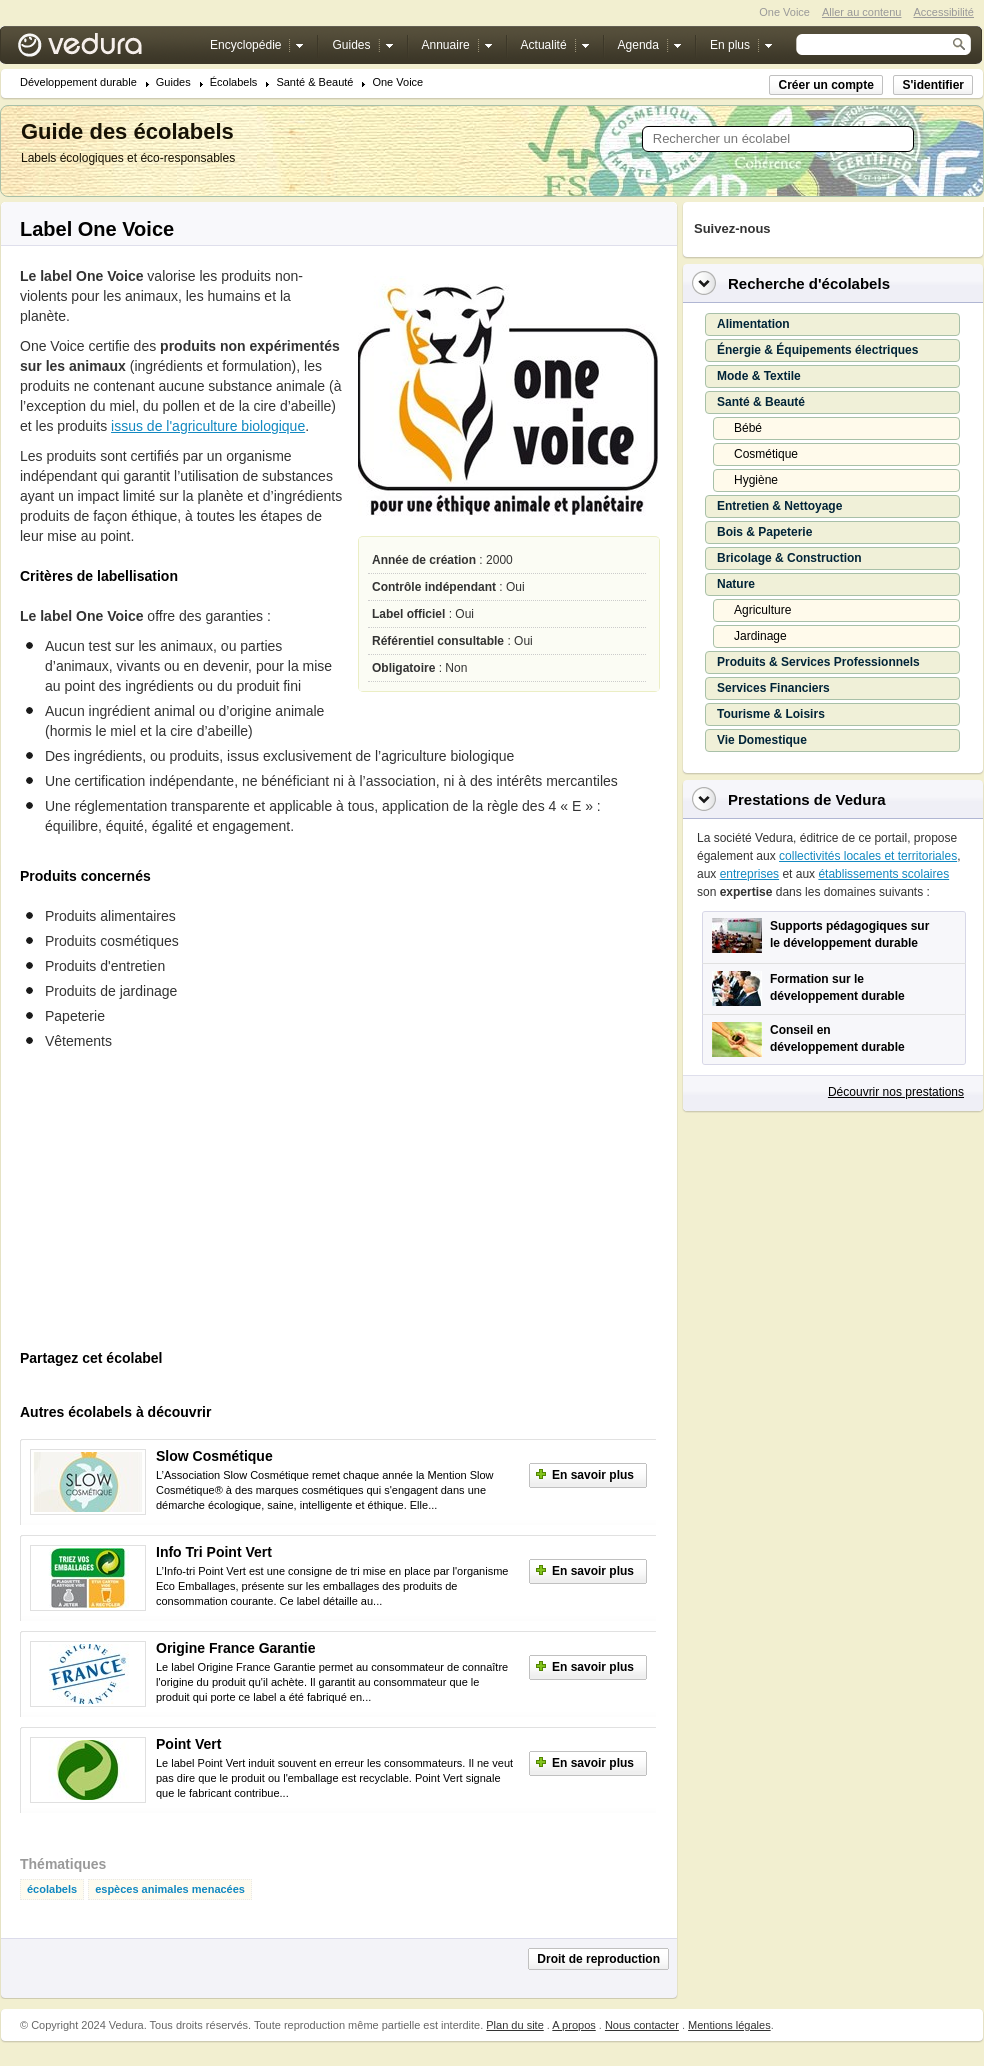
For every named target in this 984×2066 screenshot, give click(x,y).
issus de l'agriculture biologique (208, 426)
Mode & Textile (759, 376)
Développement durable (78, 82)
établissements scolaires (883, 874)
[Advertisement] (170, 1206)
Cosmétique (766, 454)
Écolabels (234, 82)
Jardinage (760, 636)
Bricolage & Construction (789, 558)
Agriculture (762, 610)
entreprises (749, 874)
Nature (736, 584)
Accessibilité (943, 12)
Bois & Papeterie (764, 532)
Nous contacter (642, 2025)
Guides (173, 82)
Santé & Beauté (314, 82)
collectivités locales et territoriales (868, 856)
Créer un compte (825, 85)
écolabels (52, 1889)
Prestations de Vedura (807, 799)
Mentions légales (729, 2025)
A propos (573, 2025)
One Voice (397, 82)
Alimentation (753, 324)
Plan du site (514, 2025)
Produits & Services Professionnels (818, 662)
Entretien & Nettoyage (779, 506)
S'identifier (933, 85)
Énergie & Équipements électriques (817, 350)
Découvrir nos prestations (896, 1092)
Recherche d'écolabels (809, 283)
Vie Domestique (762, 740)
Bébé (748, 428)
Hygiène (756, 480)
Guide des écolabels (127, 131)
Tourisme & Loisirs (771, 714)
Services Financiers (773, 688)
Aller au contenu (862, 12)
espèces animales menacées (170, 1889)
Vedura (103, 49)
